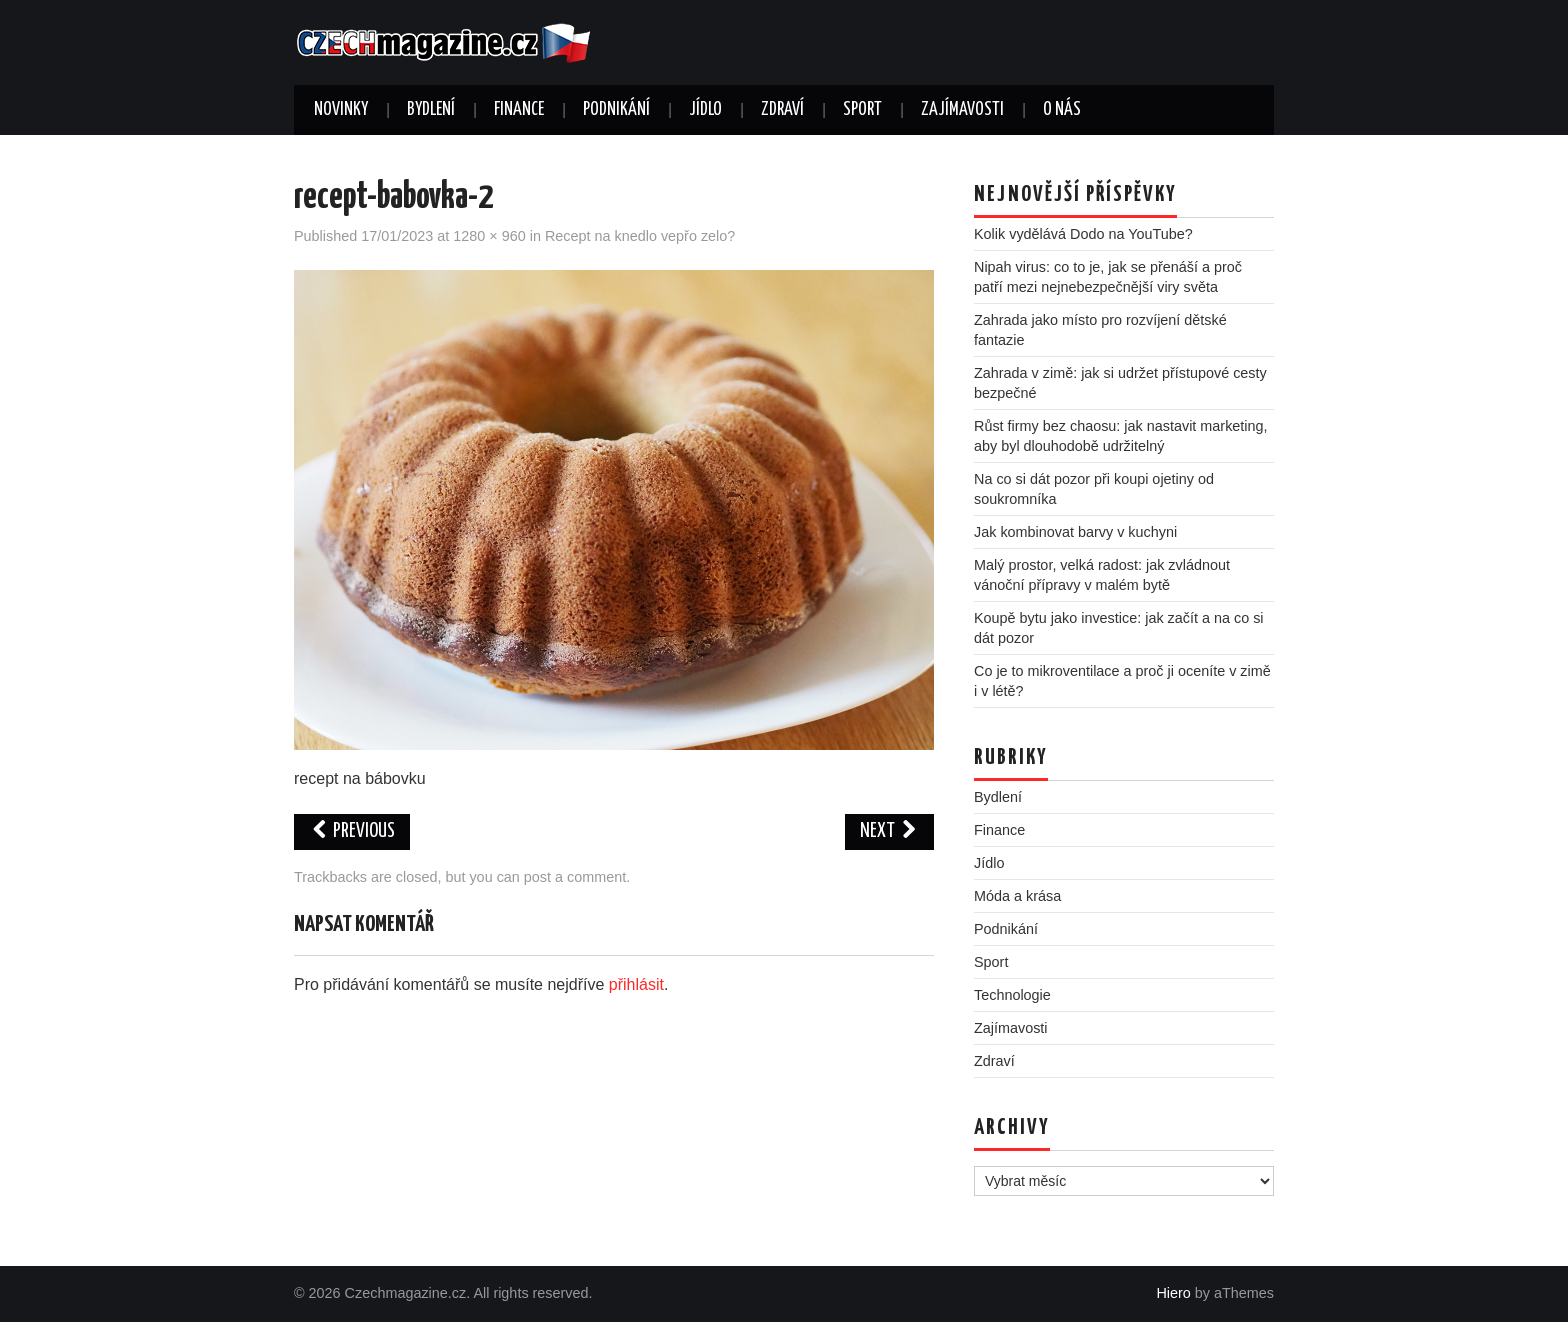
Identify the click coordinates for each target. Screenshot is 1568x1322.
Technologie (1012, 995)
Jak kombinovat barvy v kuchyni (1075, 532)
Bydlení (431, 110)
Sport (862, 110)
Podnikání (616, 110)
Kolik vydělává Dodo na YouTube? (1083, 234)
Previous (352, 831)
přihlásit (636, 984)
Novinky (341, 110)
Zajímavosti (962, 110)
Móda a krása (1017, 896)
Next (889, 831)
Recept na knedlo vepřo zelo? (640, 236)
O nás (1062, 110)
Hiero (1173, 1293)
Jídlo (705, 110)
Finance (519, 110)
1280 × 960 (489, 236)
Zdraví (782, 110)
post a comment (575, 877)
